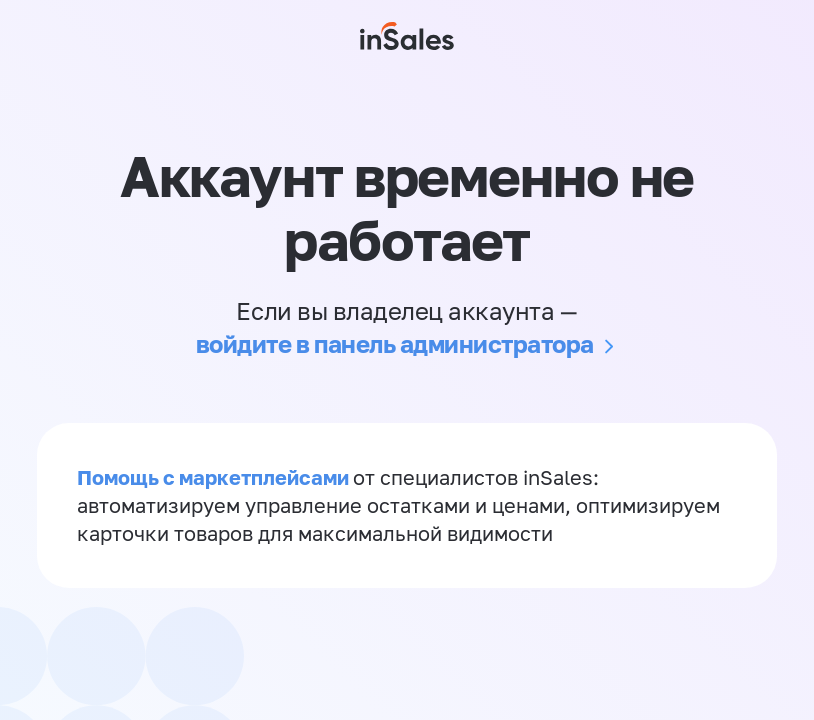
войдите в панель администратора (395, 343)
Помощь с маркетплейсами (215, 477)
